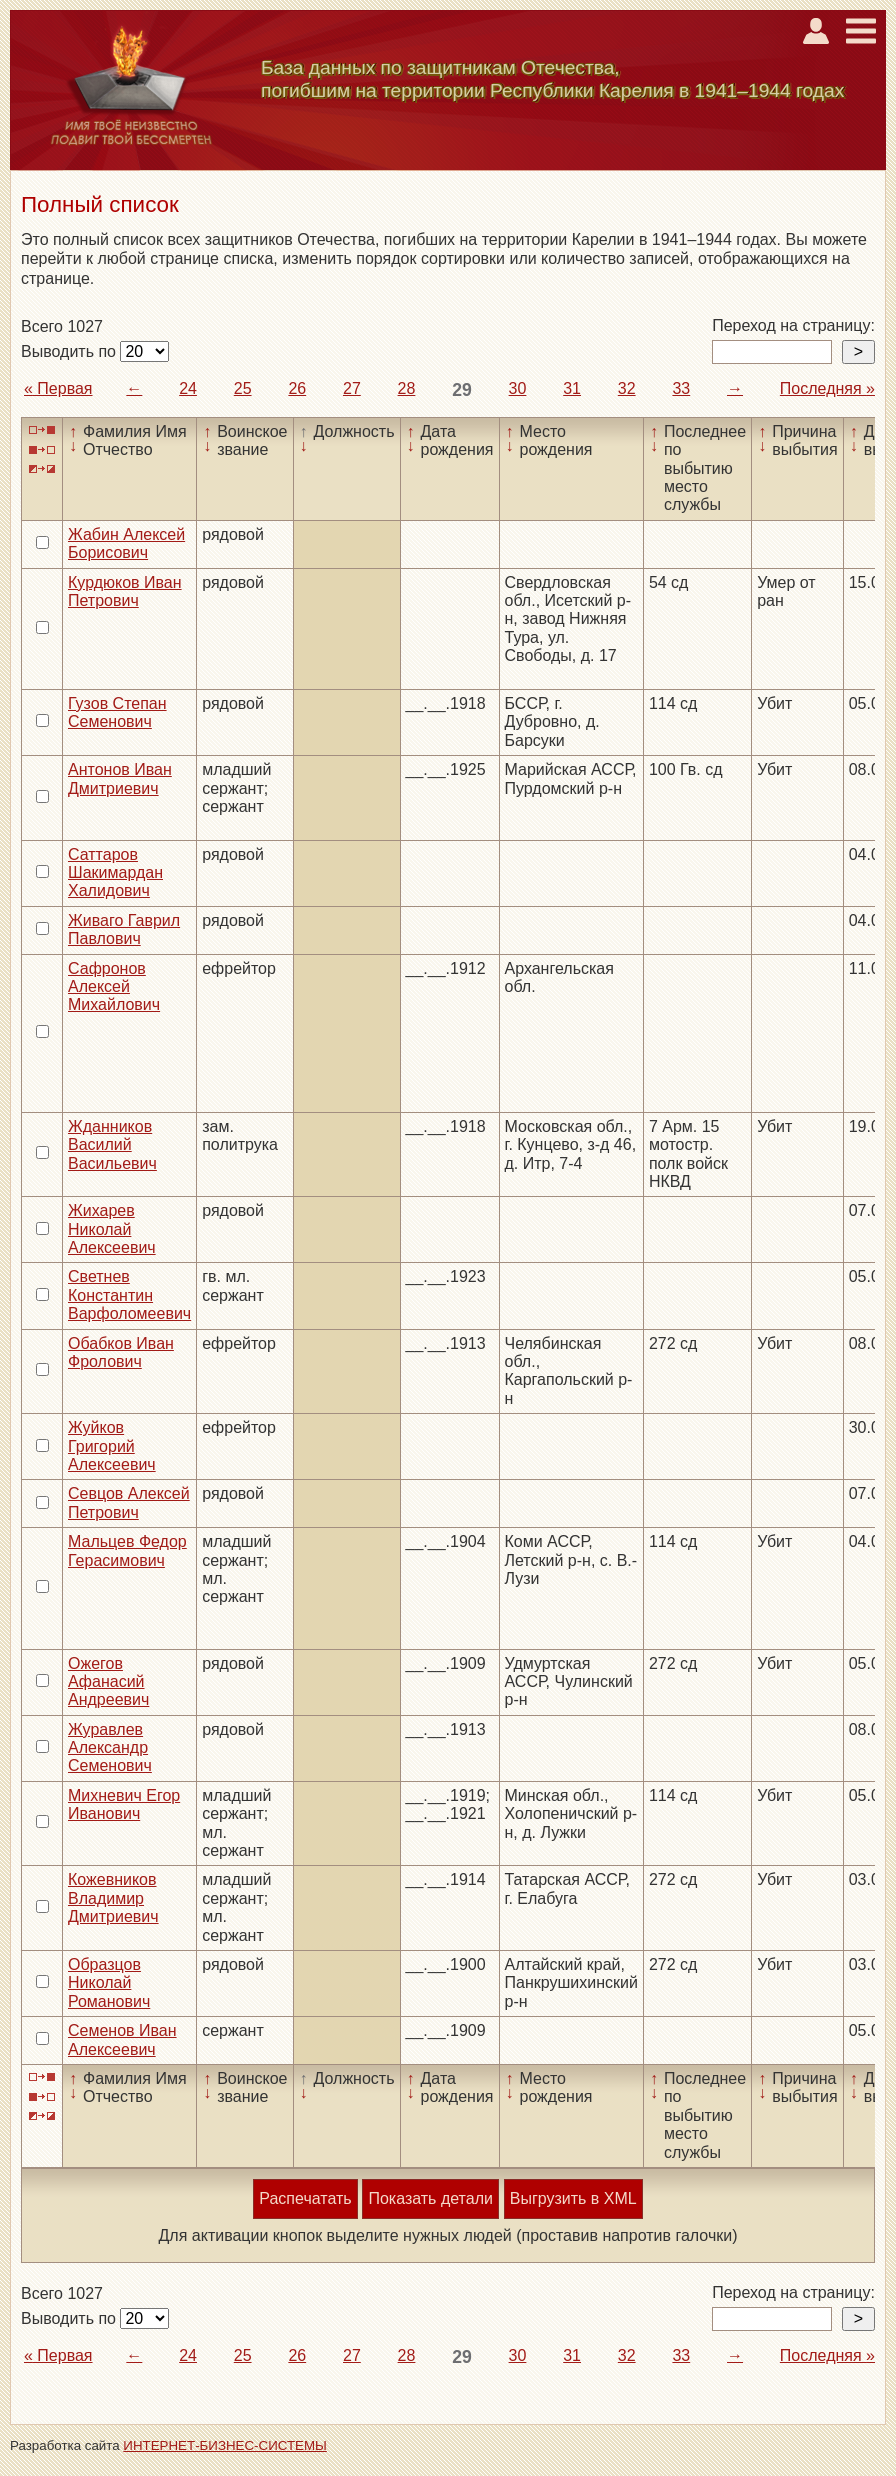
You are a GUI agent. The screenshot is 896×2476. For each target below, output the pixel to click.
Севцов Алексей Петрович (129, 1502)
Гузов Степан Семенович (117, 712)
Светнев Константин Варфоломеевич (129, 1295)
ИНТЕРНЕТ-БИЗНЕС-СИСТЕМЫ (225, 2445)
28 (407, 388)
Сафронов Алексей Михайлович (114, 987)
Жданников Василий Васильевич (112, 1145)
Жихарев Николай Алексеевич (112, 1229)
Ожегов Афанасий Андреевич (108, 1682)
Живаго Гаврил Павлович (124, 929)
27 (352, 388)
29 (462, 390)
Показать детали (430, 2198)
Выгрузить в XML (573, 2198)
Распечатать (305, 2198)
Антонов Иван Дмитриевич (120, 778)
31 (572, 388)
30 (518, 388)
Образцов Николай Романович (109, 1983)
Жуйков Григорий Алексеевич (112, 1446)
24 (188, 388)
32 (627, 388)
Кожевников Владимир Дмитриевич (113, 1898)
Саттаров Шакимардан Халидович (115, 873)
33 (681, 388)
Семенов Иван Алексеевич (122, 2039)
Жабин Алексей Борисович (126, 543)
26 (297, 388)
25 (243, 388)
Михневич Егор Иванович (124, 1804)
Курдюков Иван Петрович (125, 591)
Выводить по (70, 351)
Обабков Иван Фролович (121, 1352)
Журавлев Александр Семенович (110, 1748)
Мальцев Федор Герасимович (127, 1550)
